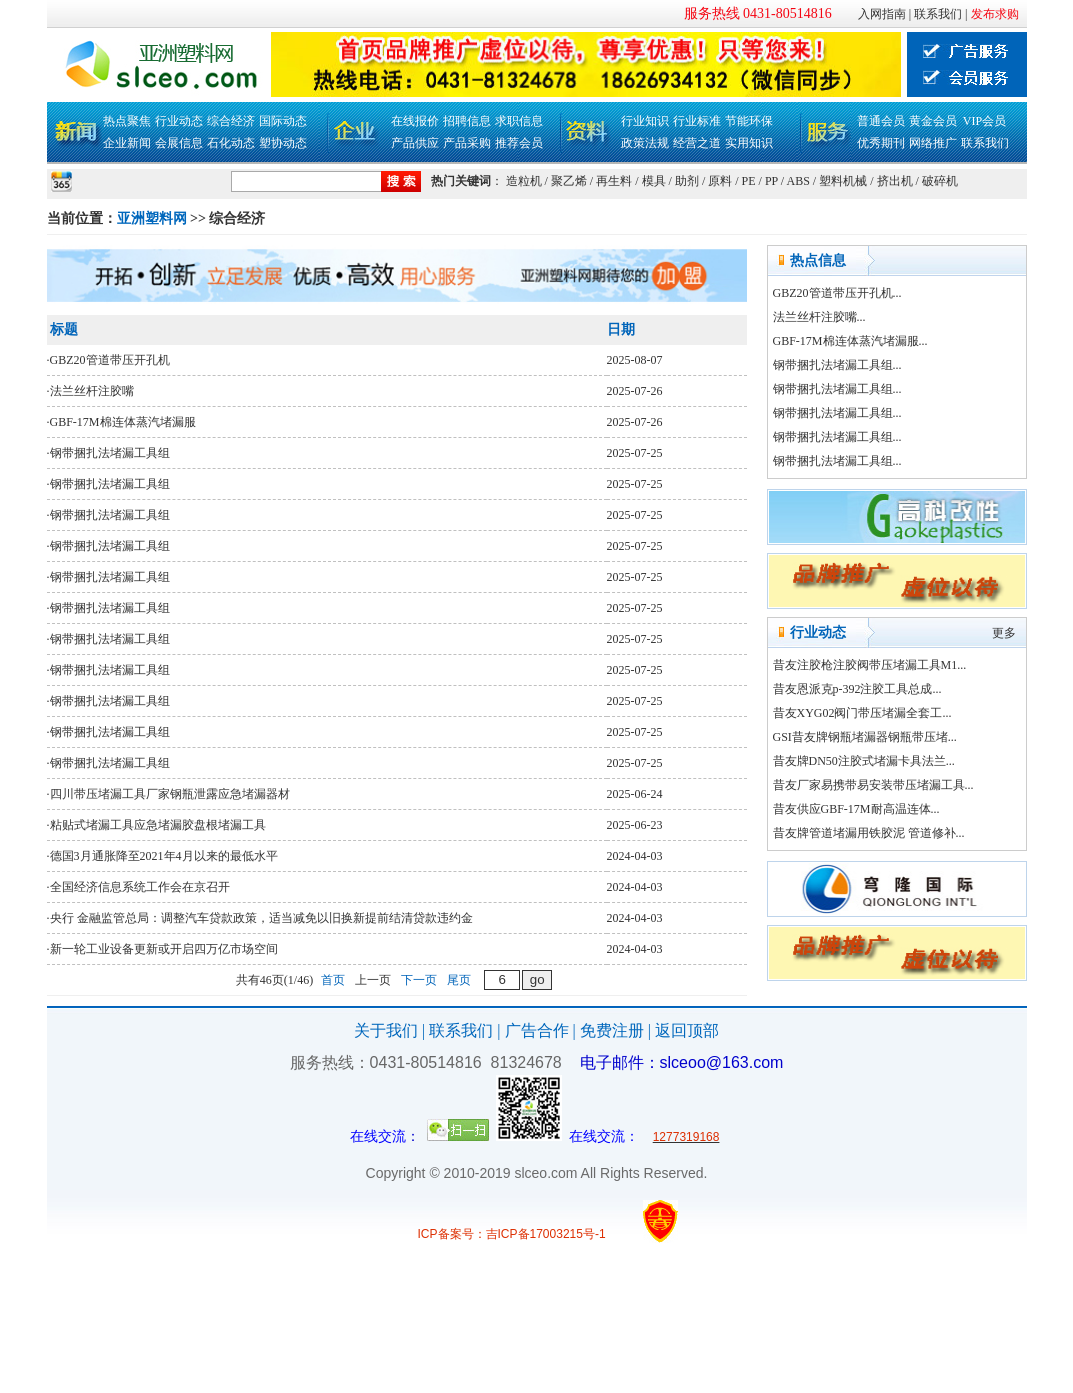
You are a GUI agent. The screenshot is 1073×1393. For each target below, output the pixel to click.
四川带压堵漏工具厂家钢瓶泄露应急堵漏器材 (170, 794)
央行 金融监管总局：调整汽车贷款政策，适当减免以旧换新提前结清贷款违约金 (261, 918)
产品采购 (467, 143)
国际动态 (283, 121)
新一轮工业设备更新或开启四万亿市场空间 (164, 949)
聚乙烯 (569, 181)
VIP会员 (984, 121)
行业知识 (645, 121)
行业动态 (179, 121)
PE (749, 181)
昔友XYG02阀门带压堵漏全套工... (862, 713)
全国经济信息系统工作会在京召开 (140, 887)
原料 (720, 181)
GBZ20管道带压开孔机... (837, 293)
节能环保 (749, 121)
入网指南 (882, 14)
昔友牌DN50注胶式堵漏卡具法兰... (864, 761)
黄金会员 (933, 121)
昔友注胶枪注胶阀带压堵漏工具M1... (870, 665)
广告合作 (537, 1030)
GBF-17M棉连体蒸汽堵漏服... (850, 341)
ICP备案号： (452, 1234)
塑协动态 (283, 143)
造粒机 (524, 181)
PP (771, 181)
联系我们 (938, 14)
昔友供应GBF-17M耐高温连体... (856, 809)
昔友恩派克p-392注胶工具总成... (857, 689)
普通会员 (881, 121)
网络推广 (933, 143)
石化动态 (231, 143)
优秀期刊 (881, 143)
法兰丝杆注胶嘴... (819, 317)
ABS (798, 181)
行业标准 (697, 121)
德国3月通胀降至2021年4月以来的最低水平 (164, 856)
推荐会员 (519, 143)
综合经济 (231, 121)
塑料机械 (843, 181)
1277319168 (686, 1137)
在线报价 (415, 121)
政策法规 (645, 143)
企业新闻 (127, 143)
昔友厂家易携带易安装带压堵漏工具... (873, 785)
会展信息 (179, 143)
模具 (654, 181)
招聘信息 (467, 121)
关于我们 (386, 1030)
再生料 (614, 181)
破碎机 (940, 181)
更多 (1004, 633)
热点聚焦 (127, 121)
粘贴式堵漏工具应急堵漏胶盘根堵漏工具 (158, 825)
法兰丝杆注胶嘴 (92, 391)
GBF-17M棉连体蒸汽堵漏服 (123, 422)
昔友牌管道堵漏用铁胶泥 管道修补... (869, 833)
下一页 (419, 980)
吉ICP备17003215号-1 (546, 1234)
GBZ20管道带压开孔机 (110, 360)
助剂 (687, 181)
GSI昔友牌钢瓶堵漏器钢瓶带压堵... (865, 737)
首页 (333, 980)
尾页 (459, 980)
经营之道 (697, 143)
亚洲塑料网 (152, 218)
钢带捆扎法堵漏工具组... (837, 365)
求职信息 (519, 121)
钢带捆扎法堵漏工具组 (110, 453)
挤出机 (895, 181)
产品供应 (415, 143)
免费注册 (612, 1030)
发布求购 (995, 14)
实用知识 (749, 143)
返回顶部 (687, 1030)
